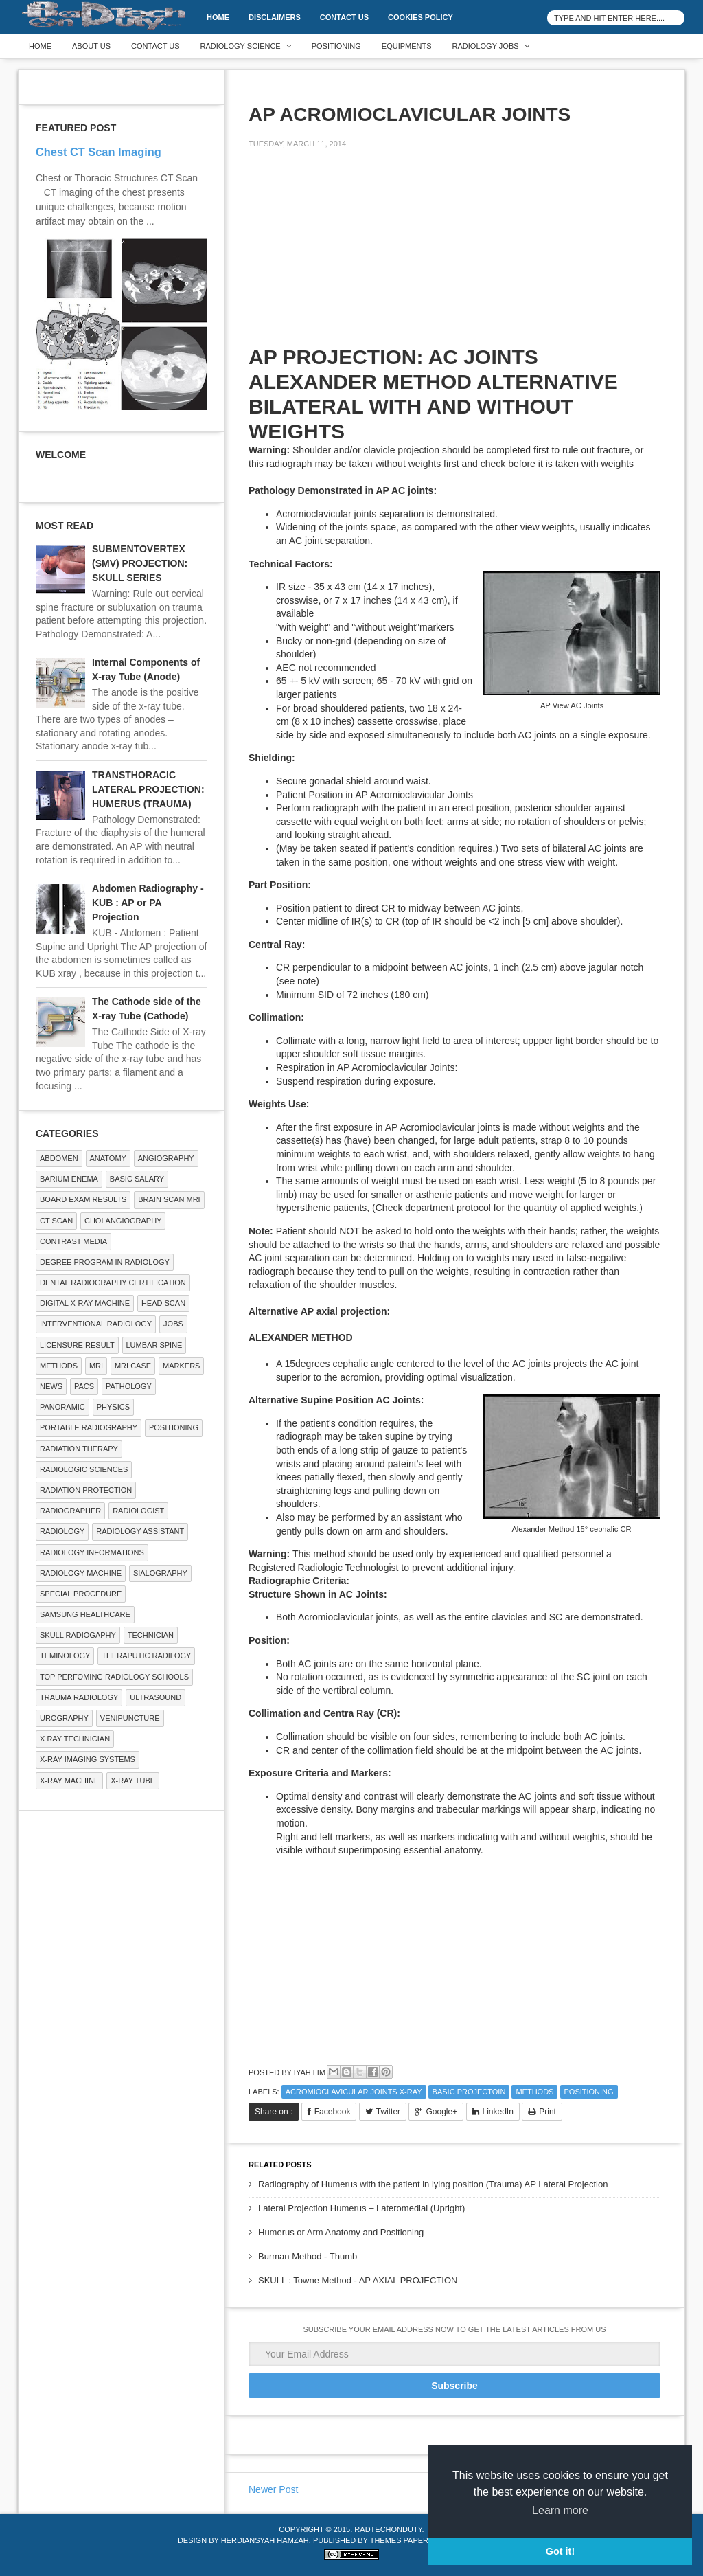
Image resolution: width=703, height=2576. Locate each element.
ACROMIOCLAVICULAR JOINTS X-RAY (354, 2092)
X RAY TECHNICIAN (75, 1739)
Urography (64, 1718)
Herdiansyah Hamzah (265, 2540)
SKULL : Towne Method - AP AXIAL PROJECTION (357, 2280)
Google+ (441, 2111)
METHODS (534, 2092)
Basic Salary (137, 1179)
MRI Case (133, 1366)
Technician (151, 1635)
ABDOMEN (59, 1158)
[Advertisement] (351, 255)
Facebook (332, 2111)
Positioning (336, 46)
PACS (84, 1386)
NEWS (51, 1386)
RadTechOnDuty (388, 2529)
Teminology (65, 1655)
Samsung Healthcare (85, 1614)
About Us (91, 46)
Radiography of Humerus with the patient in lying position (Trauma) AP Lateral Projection (433, 2184)
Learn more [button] (560, 2510)
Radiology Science (240, 46)
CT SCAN (56, 1221)
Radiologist (138, 1510)
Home (218, 17)
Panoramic (62, 1407)
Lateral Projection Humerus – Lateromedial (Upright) (361, 2208)
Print (547, 2111)
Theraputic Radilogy (146, 1655)
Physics (113, 1407)
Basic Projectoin (469, 2092)
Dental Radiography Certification (113, 1282)
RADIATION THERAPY (79, 1449)
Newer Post (273, 2489)
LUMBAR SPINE (154, 1345)
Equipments (407, 46)
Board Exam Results (83, 1199)
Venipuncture (130, 1718)
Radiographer (70, 1510)
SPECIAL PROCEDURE (81, 1594)
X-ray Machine (69, 1780)
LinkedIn (498, 2111)
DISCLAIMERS (275, 17)
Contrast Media (73, 1241)
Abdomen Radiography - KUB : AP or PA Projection (148, 903)
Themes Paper (399, 2540)
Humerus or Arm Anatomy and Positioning (341, 2232)
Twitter (388, 2111)
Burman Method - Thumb (307, 2256)
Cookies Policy (420, 17)
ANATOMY (108, 1158)
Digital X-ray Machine (85, 1303)
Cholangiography (122, 1221)
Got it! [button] (560, 2551)
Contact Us (344, 17)
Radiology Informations (92, 1552)
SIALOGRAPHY (160, 1573)
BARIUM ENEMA (69, 1179)
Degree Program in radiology (105, 1262)
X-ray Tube (133, 1780)
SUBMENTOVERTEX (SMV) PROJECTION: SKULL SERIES (139, 563)
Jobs (173, 1324)
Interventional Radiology (96, 1324)
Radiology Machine (81, 1573)
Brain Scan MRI (169, 1199)
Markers (181, 1366)
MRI (96, 1366)
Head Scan (163, 1303)
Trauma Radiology (79, 1697)
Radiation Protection (86, 1490)
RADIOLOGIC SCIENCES (84, 1469)
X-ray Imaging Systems (87, 1759)
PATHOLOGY (129, 1386)
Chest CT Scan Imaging (98, 152)
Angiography (166, 1158)
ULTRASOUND (155, 1697)
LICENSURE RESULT (77, 1345)
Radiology (62, 1531)
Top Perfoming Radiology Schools (114, 1677)
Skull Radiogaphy (78, 1635)
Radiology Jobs (485, 46)
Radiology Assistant (140, 1531)
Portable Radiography (88, 1427)
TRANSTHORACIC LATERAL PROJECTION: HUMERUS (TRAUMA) (148, 789)
